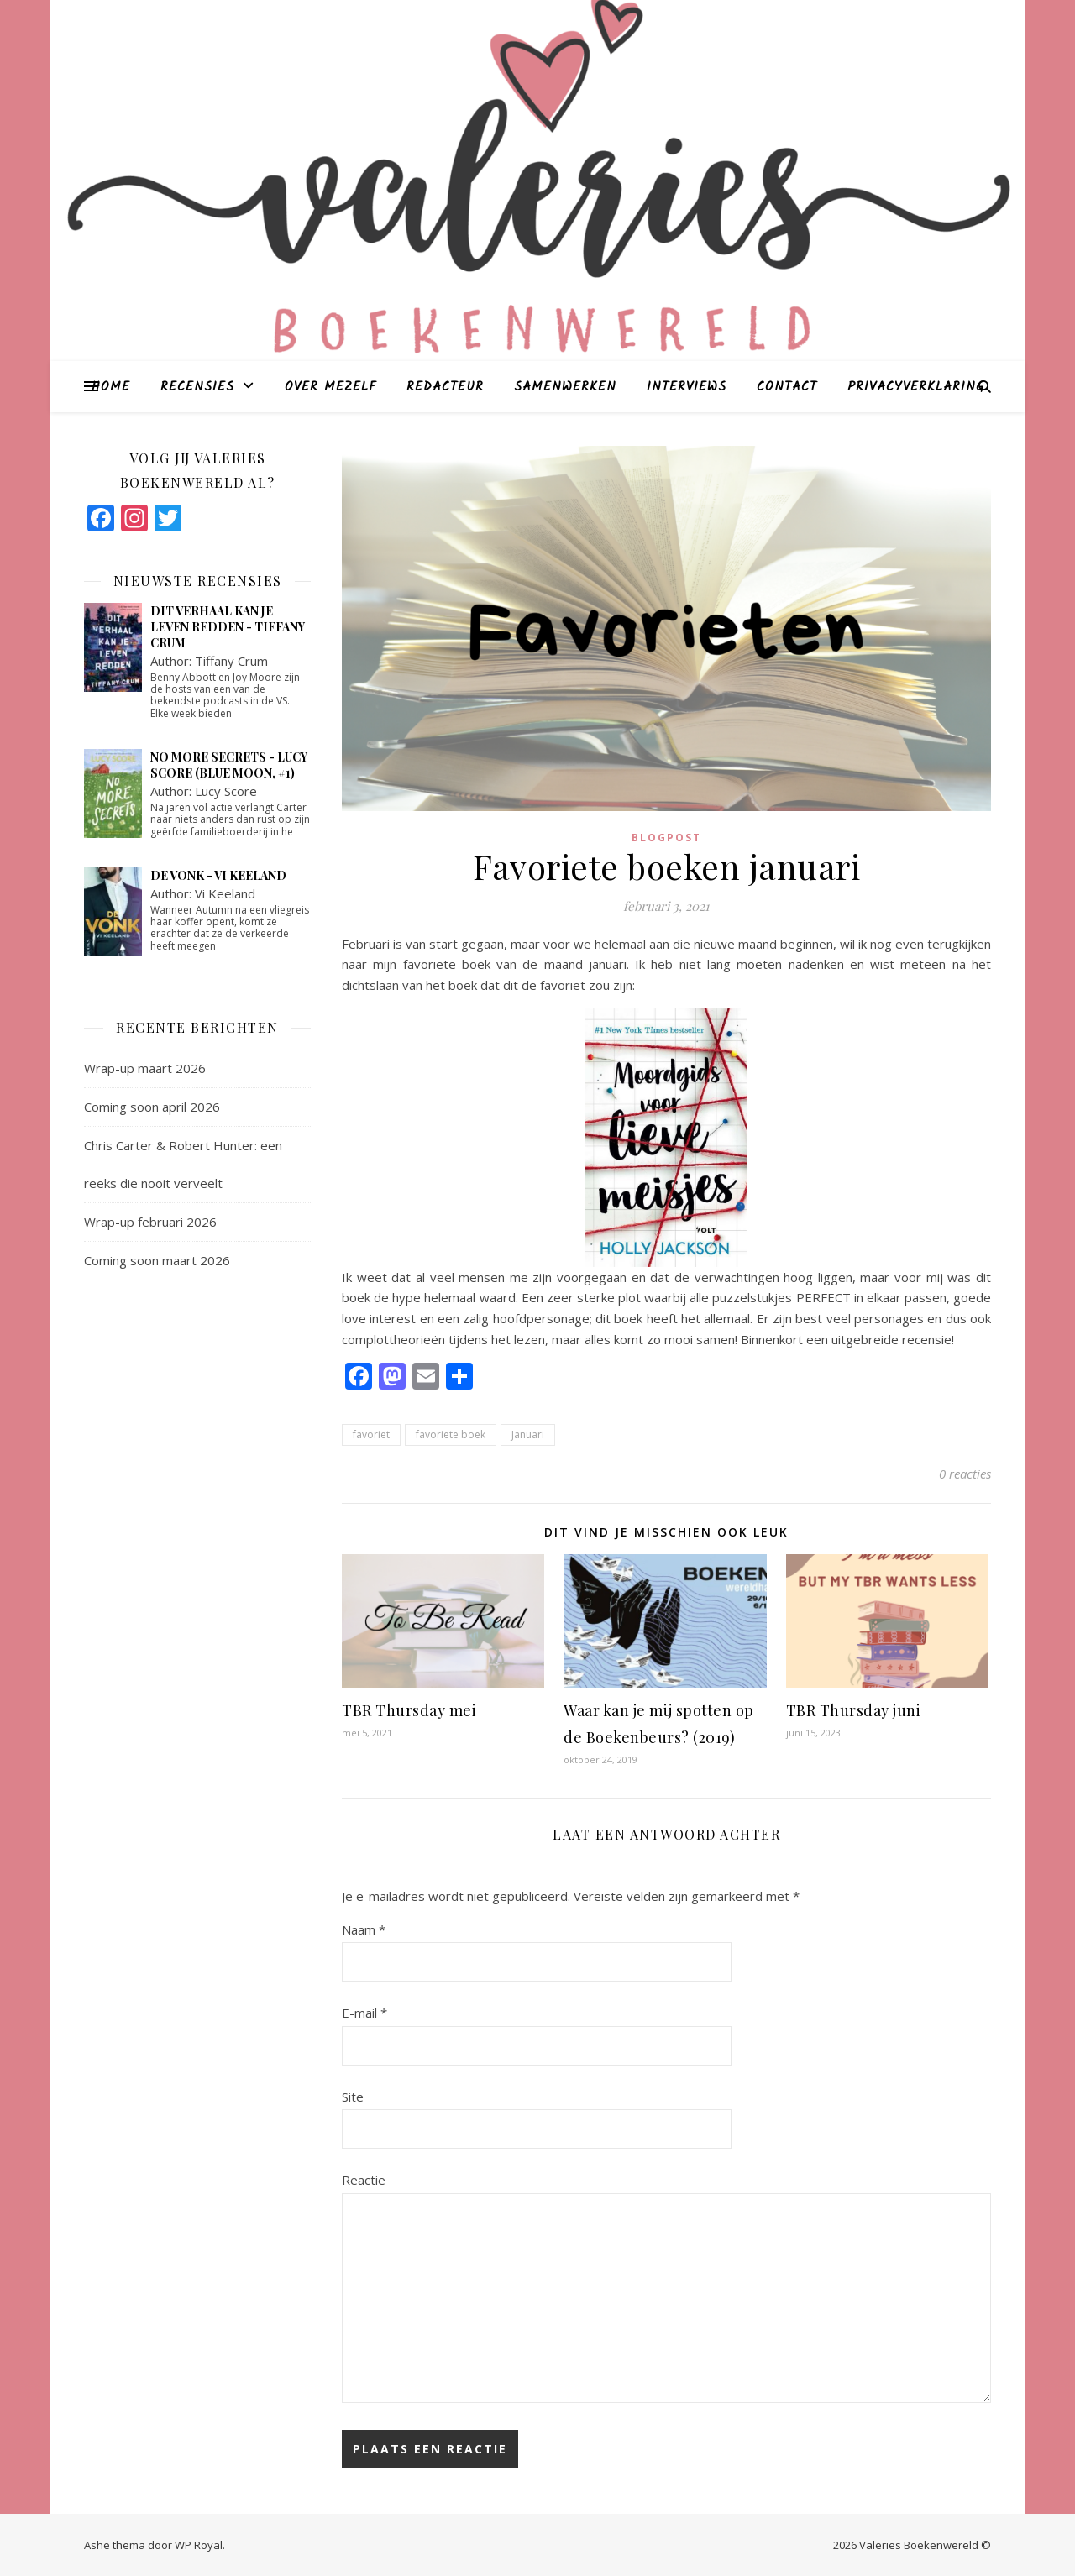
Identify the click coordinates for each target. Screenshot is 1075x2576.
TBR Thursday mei (409, 1710)
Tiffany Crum (231, 660)
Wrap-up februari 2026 (150, 1221)
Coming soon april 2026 (152, 1106)
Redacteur (445, 387)
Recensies (197, 387)
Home (111, 387)
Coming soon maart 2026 (157, 1260)
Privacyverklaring (915, 387)
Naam (363, 1929)
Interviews (686, 387)
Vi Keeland (225, 893)
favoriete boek (450, 1434)
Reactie (363, 2179)
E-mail (364, 2012)
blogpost (666, 837)
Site (353, 2096)
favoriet (371, 1434)
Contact (787, 387)
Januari (527, 1434)
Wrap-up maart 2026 (145, 1068)
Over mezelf (330, 387)
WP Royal (199, 2544)
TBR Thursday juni (853, 1710)
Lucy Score (226, 791)
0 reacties (965, 1473)
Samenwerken (565, 387)
